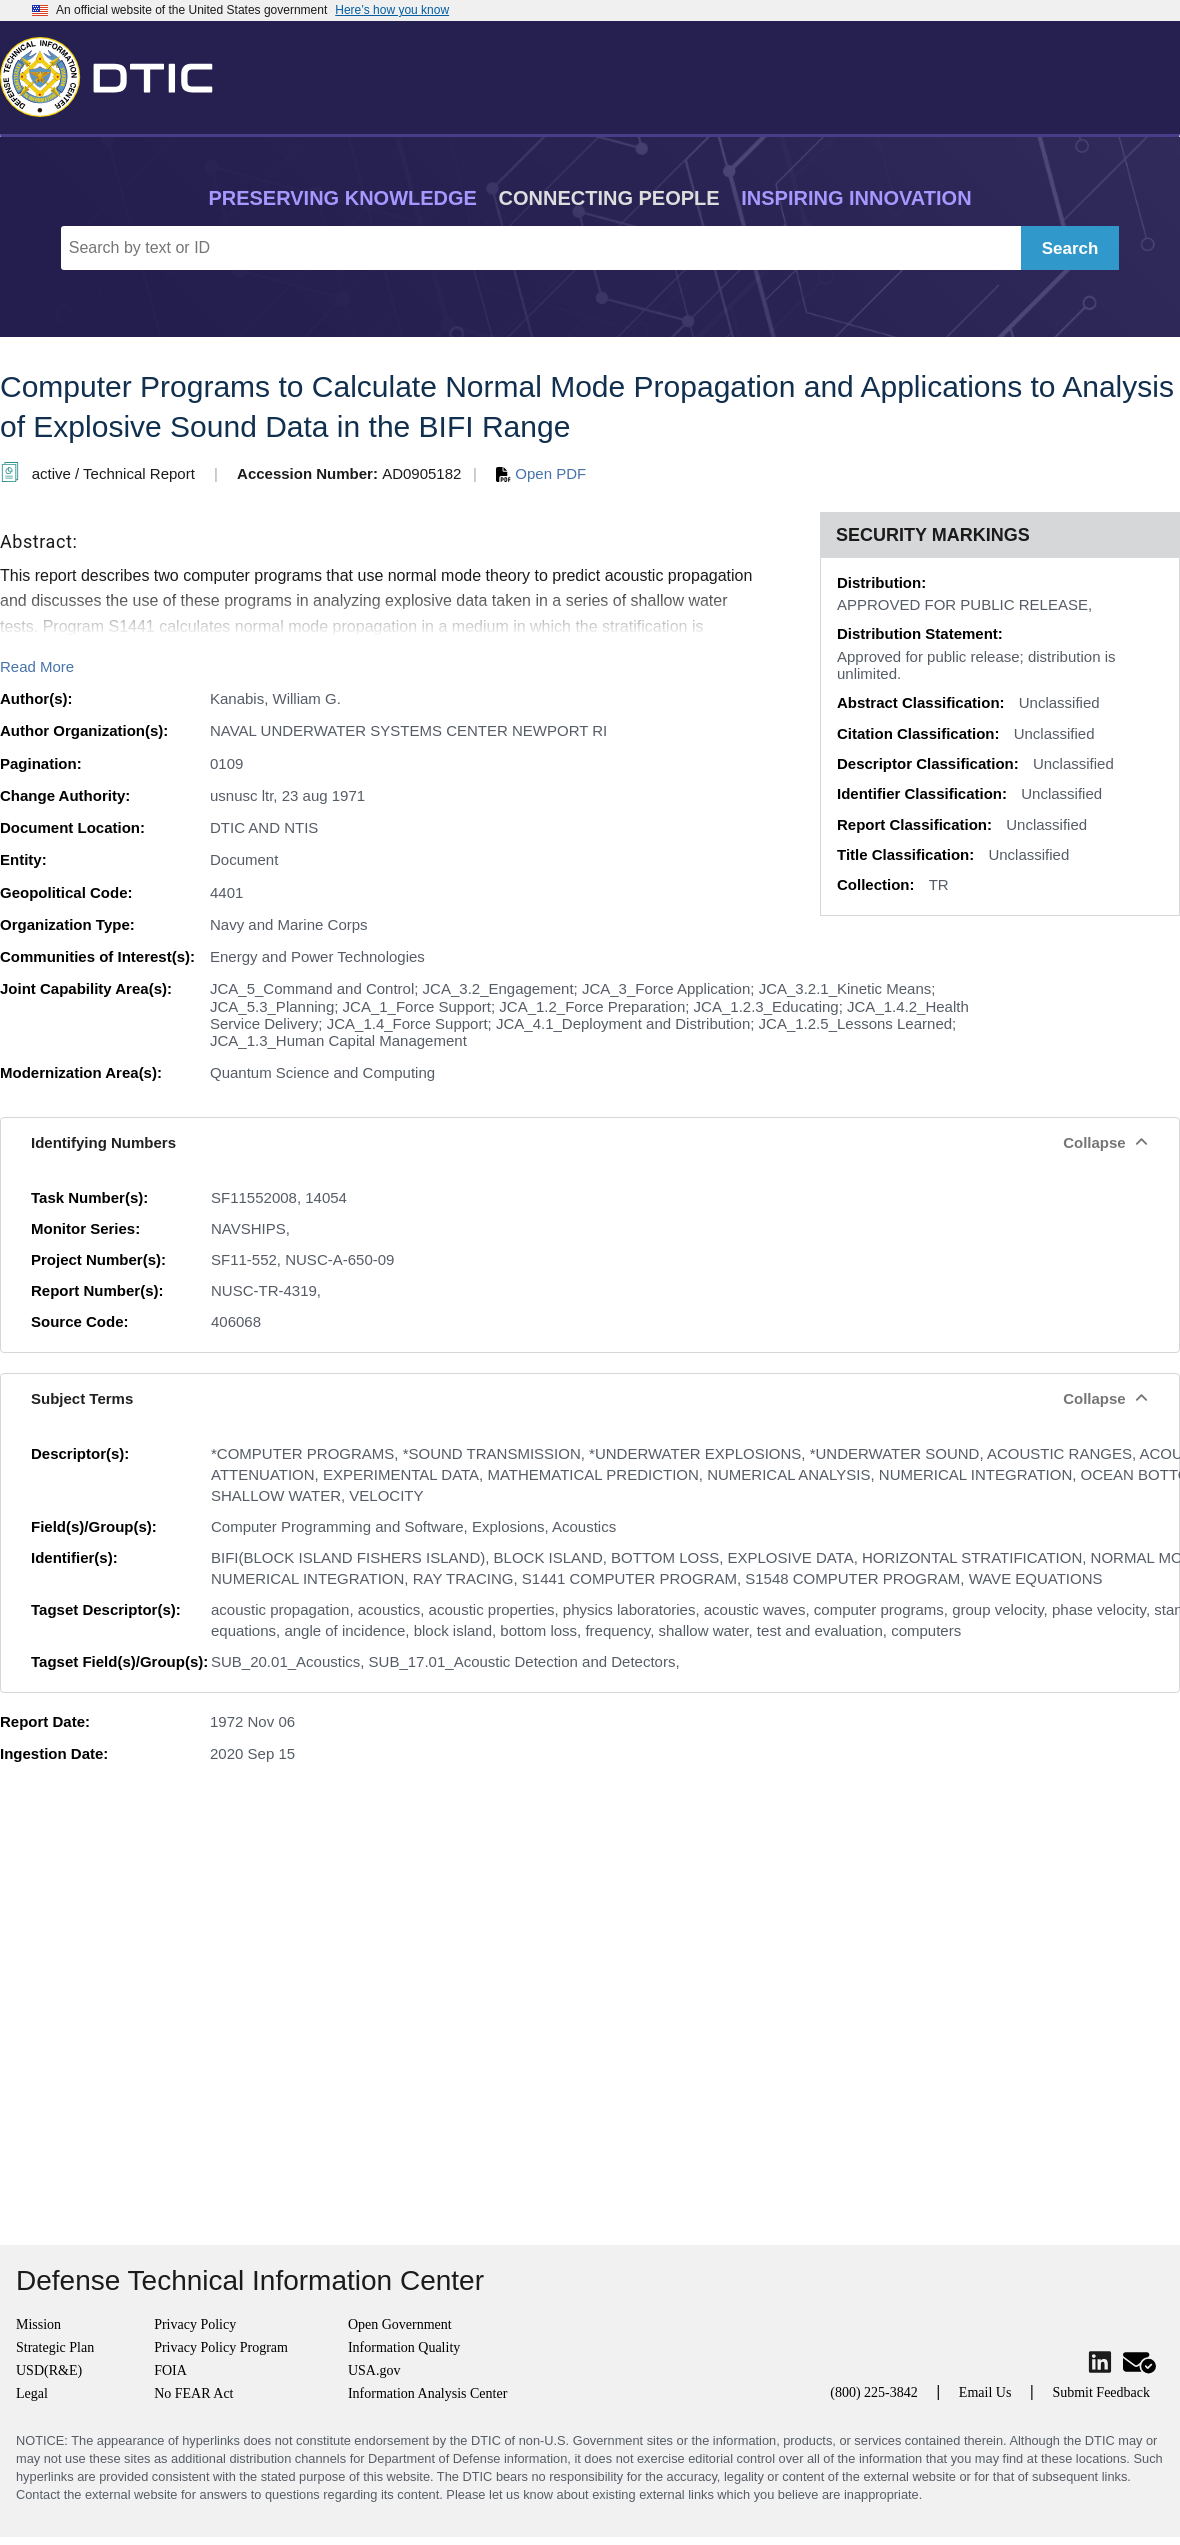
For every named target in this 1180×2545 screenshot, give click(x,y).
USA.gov (374, 2370)
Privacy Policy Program (221, 2347)
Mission (38, 2324)
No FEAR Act (193, 2393)
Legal (32, 2393)
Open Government (400, 2324)
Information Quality (404, 2347)
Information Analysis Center (427, 2393)
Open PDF (541, 473)
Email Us (985, 2392)
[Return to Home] (115, 73)
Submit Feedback (1101, 2392)
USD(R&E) (49, 2370)
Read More (37, 666)
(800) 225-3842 (874, 2392)
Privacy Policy (195, 2324)
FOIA (170, 2370)
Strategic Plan (55, 2347)
